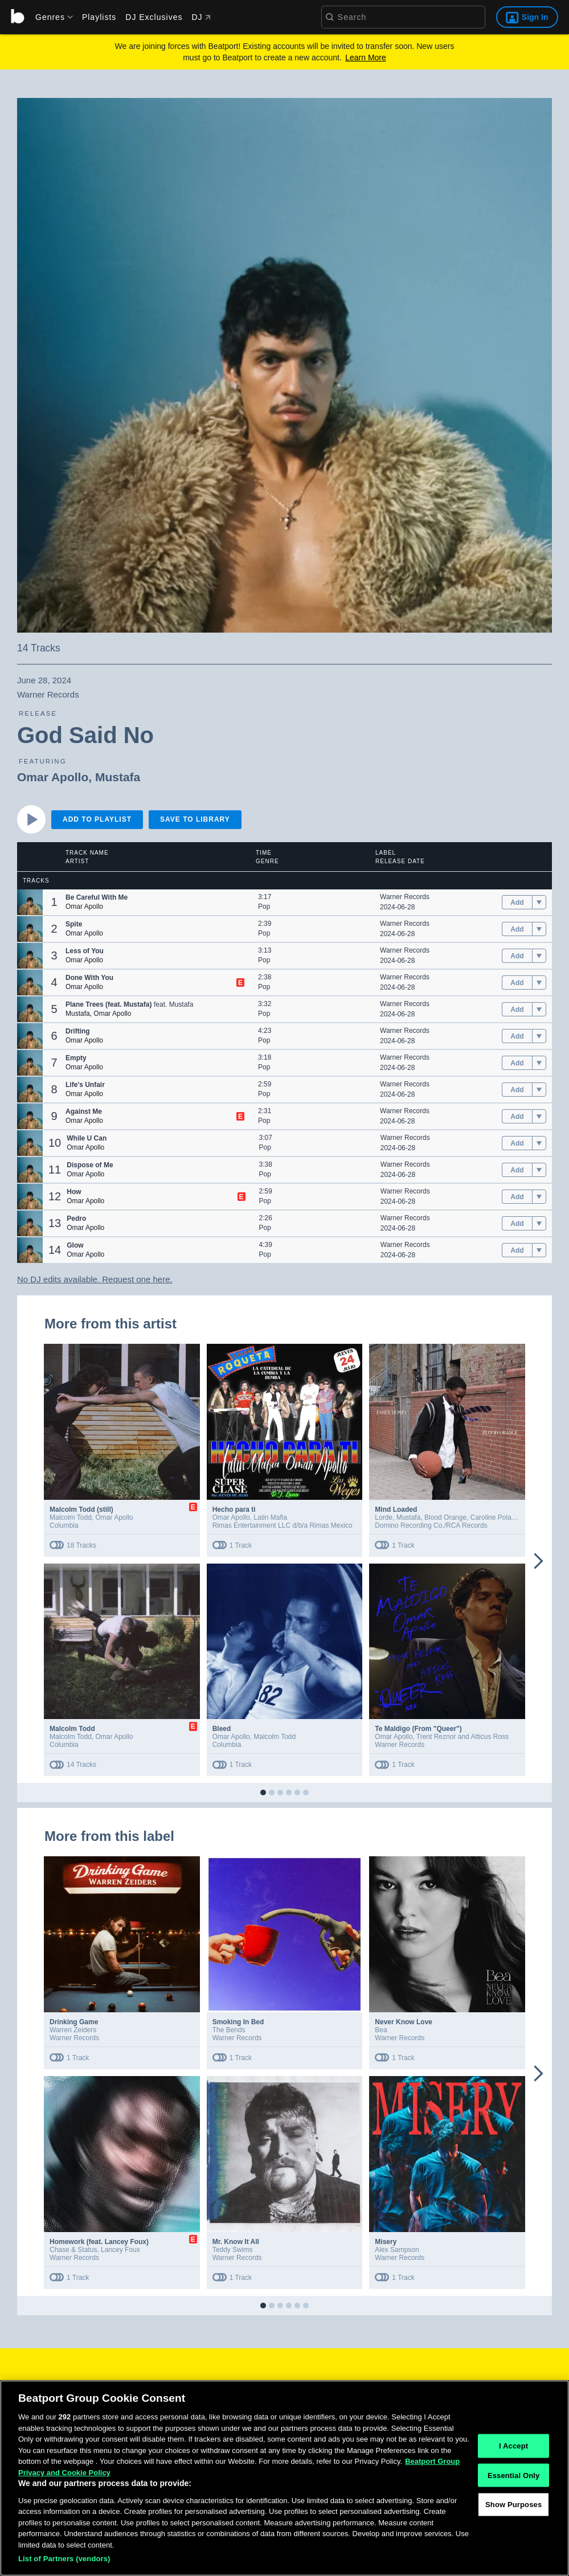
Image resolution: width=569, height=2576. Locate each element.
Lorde (383, 1517)
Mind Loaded (396, 1509)
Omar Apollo (52, 777)
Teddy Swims (232, 2250)
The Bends (228, 2030)
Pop (264, 906)
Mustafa (117, 777)
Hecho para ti (234, 1509)
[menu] (50, 17)
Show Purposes (513, 2525)
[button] (30, 902)
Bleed (221, 1729)
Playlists (99, 17)
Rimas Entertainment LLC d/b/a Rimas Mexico (282, 1525)
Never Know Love (403, 2022)
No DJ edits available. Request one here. (95, 1279)
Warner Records (404, 897)
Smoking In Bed (238, 2022)
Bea (381, 2030)
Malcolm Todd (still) (81, 1509)
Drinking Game (74, 2022)
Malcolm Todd (71, 1517)
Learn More (365, 57)
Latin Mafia (270, 1517)
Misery (385, 2242)
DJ (200, 17)
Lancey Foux (120, 2250)
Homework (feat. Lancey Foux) (99, 2242)
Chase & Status (73, 2250)
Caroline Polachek (498, 1517)
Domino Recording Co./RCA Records (431, 1525)
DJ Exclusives (153, 17)
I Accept (513, 2466)
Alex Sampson (397, 2250)
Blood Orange (445, 1517)
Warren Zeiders (73, 2030)
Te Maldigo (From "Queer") (418, 1729)
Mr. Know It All (235, 2242)
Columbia (64, 1525)
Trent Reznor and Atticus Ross (462, 1737)
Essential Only (513, 2496)
